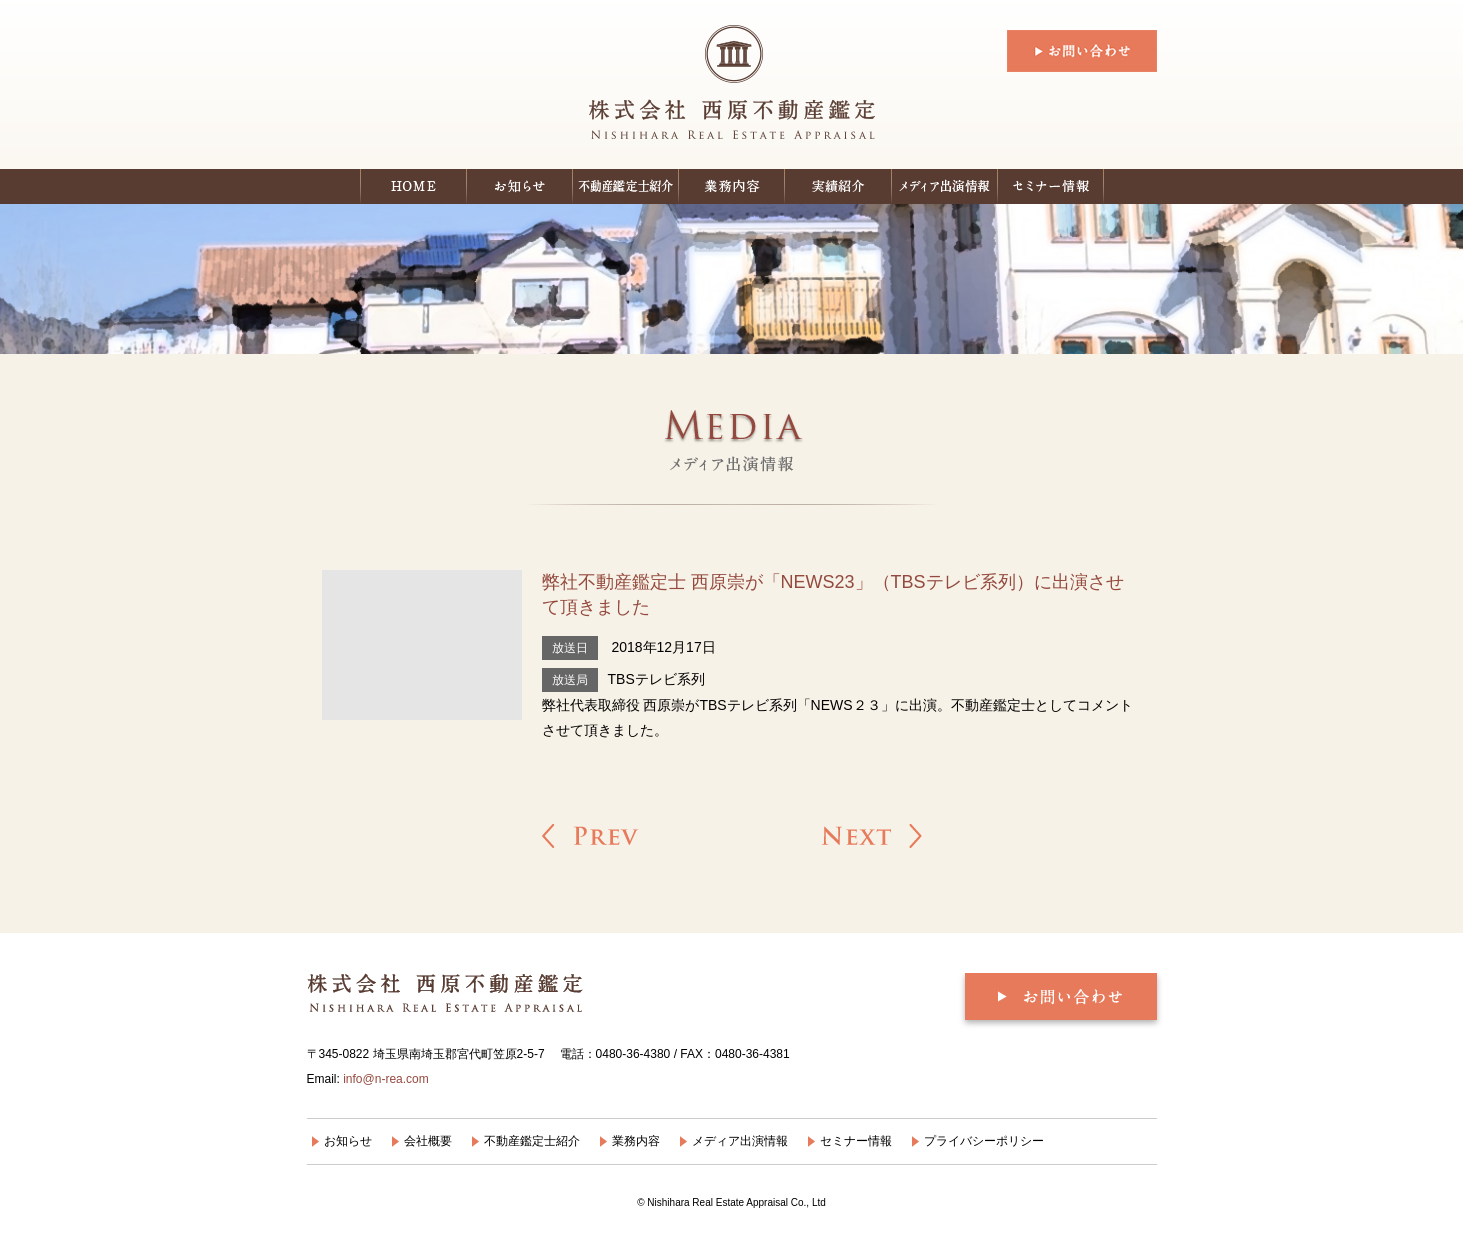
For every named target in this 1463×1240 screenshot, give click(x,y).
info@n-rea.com (386, 1079)
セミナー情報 (1051, 186)
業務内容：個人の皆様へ (732, 186)
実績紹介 (838, 186)
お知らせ (520, 186)
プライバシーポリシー (984, 1141)
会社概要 (428, 1141)
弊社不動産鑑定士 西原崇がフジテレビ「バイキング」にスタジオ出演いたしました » (871, 835)
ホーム (413, 186)
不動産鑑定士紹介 (626, 186)
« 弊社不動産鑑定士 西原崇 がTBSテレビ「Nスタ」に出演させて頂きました (590, 835)
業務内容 (636, 1141)
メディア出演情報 (945, 186)
